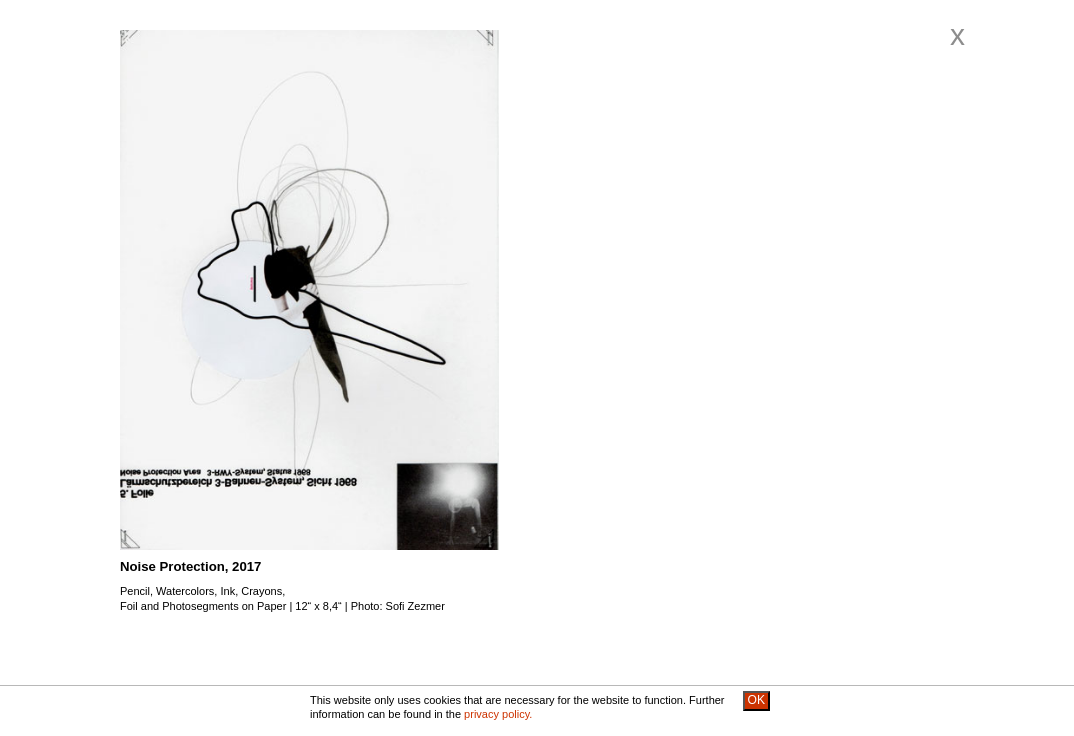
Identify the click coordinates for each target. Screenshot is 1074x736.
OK (756, 700)
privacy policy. (498, 714)
